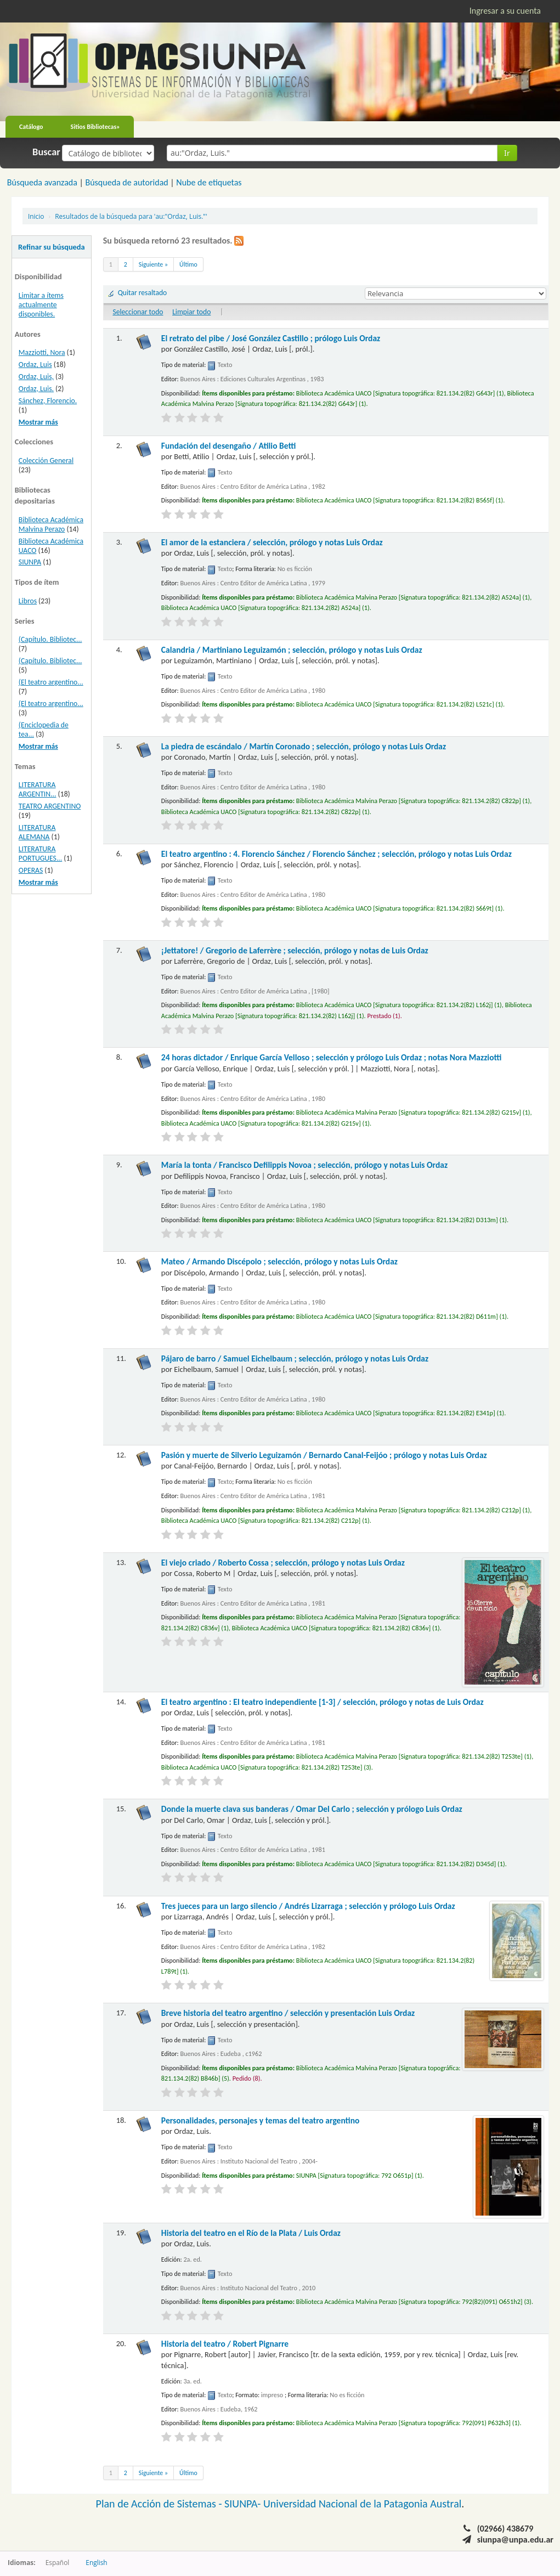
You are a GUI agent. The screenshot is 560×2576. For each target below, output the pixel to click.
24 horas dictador (331, 1057)
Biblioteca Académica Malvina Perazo (51, 524)
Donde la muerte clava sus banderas (311, 1809)
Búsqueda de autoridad (126, 182)
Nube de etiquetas (208, 182)
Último (188, 264)
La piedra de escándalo (303, 746)
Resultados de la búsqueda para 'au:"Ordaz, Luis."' (131, 216)
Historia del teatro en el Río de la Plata (251, 2233)
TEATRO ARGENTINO (50, 806)
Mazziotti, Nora (42, 352)
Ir (507, 153)
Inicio (36, 216)
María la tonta (304, 1165)
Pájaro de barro (294, 1358)
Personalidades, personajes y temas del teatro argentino (260, 2120)
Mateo (279, 1261)
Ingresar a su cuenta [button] (505, 10)
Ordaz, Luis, (36, 376)
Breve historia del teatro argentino (288, 2013)
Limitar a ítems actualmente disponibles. (41, 305)
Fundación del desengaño (228, 445)
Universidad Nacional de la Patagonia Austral (362, 2503)
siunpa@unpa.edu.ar (515, 2539)
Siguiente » (153, 264)
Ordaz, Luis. (36, 388)
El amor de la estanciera (272, 542)
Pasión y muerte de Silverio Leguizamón (324, 1455)
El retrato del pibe (270, 338)
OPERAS (31, 870)
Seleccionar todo (137, 312)
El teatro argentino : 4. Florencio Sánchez (336, 854)
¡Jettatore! (294, 950)
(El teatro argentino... (51, 682)
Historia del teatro (225, 2343)
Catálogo (31, 127)
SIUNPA (30, 562)
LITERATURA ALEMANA (37, 832)
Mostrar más (38, 422)
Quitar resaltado (142, 292)
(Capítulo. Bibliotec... (50, 639)
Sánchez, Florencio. (48, 400)
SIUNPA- (243, 2503)
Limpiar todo (191, 312)
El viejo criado (283, 1562)
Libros (28, 601)
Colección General (46, 460)
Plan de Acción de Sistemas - (160, 2503)
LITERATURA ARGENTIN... (37, 789)
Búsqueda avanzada (42, 182)
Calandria (291, 650)
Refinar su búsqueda (51, 247)
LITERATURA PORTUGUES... (40, 853)
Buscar (46, 151)
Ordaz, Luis (35, 364)
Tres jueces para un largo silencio (308, 1906)
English (96, 2562)
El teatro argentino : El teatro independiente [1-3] (322, 1702)
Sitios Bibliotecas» (95, 127)
